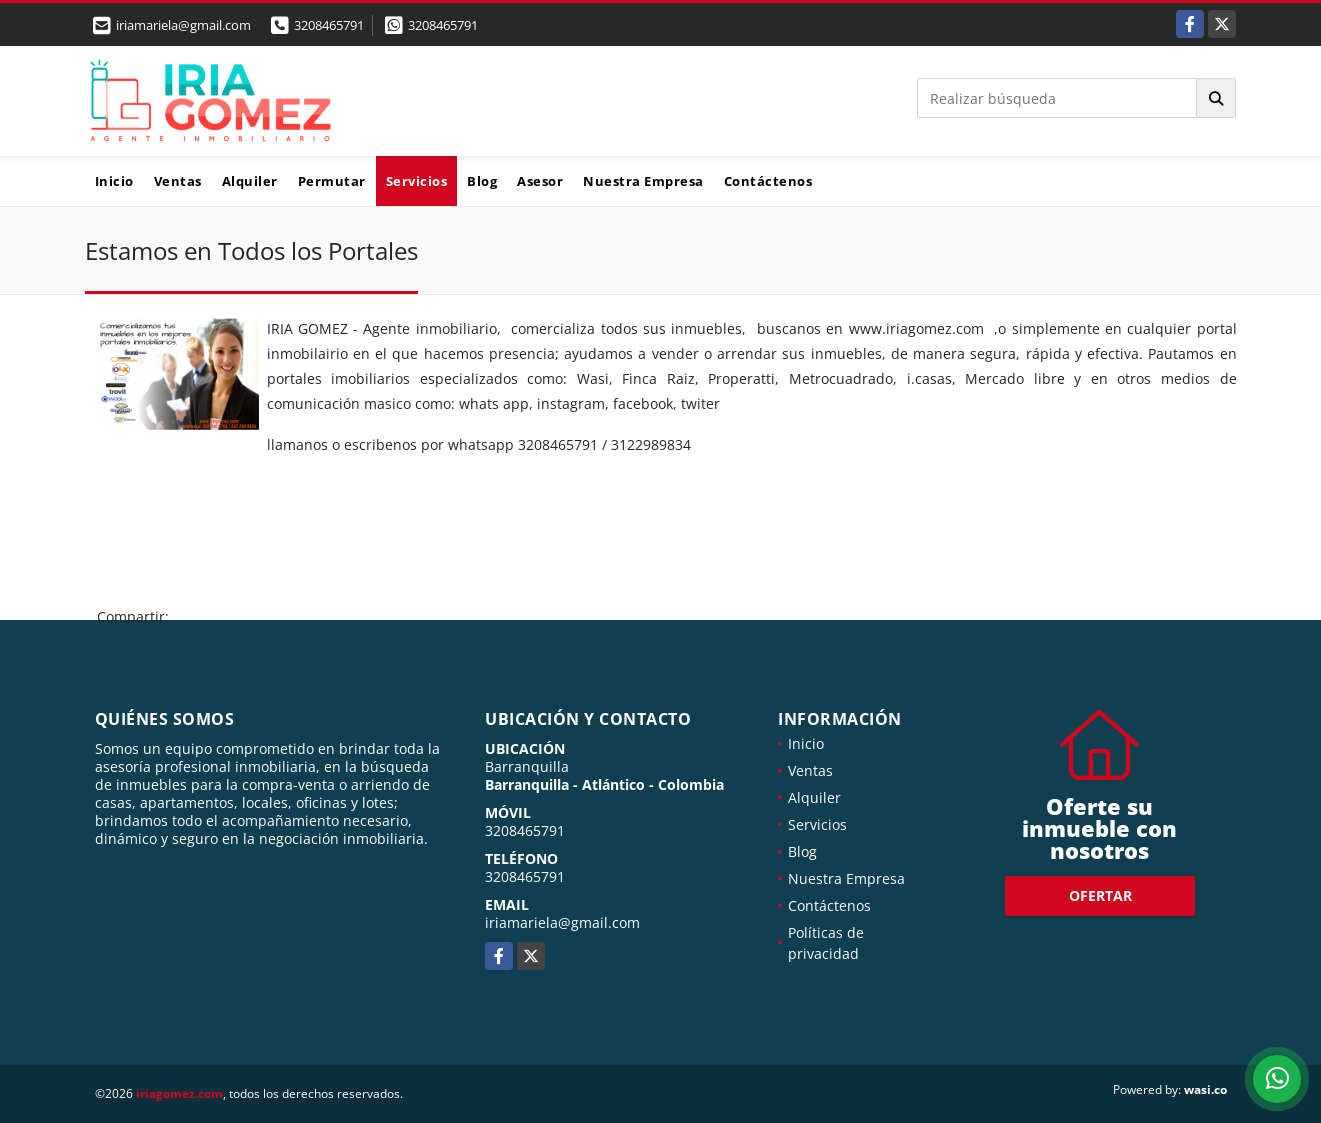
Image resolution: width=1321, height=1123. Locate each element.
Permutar (332, 181)
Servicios (417, 181)
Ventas (178, 181)
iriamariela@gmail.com (562, 922)
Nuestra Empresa (643, 181)
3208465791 (329, 25)
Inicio (114, 181)
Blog (482, 181)
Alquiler (250, 181)
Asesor (540, 181)
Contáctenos (768, 181)
